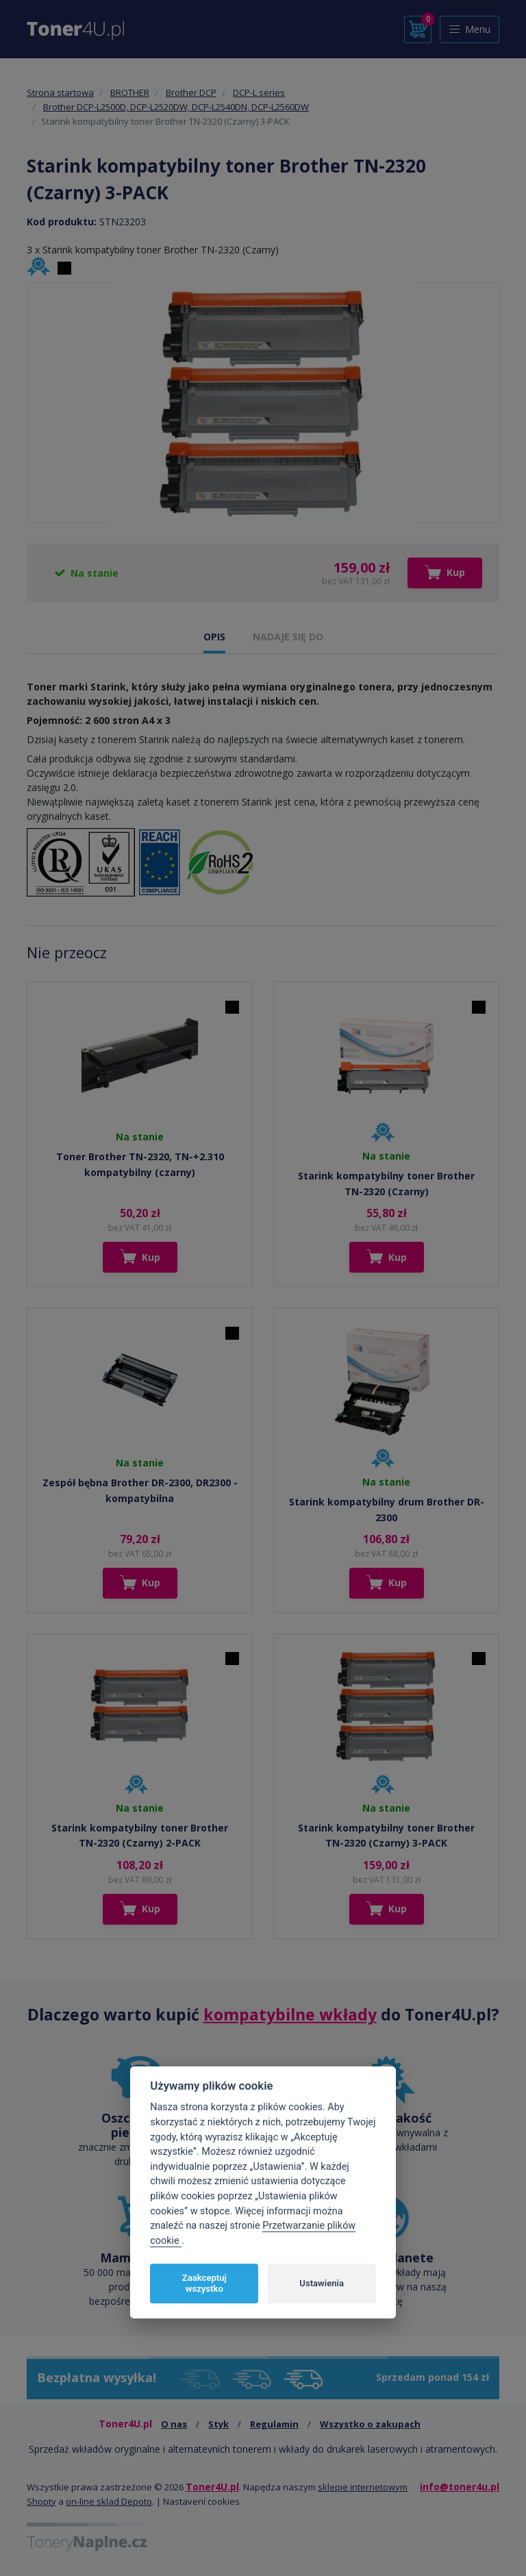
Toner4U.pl (212, 2486)
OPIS (214, 636)
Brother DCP (191, 92)
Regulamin (274, 2424)
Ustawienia (321, 2283)
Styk (218, 2424)
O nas (174, 2424)
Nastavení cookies (201, 2501)
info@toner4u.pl (459, 2486)
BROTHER (129, 92)
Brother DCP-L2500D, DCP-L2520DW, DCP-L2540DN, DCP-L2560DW (176, 107)
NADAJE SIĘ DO (288, 636)
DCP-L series (259, 92)
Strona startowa (60, 92)
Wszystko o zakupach (370, 2424)
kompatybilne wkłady (290, 2014)
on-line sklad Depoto (109, 2501)
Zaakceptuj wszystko (204, 2283)
